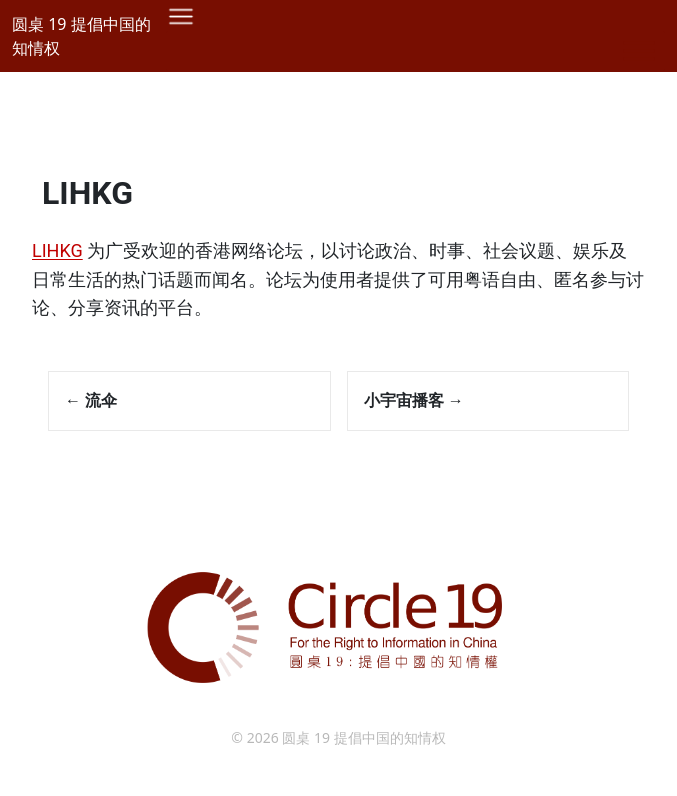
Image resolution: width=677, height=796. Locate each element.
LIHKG (87, 193)
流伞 (91, 400)
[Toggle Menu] (639, 50)
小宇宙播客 (414, 400)
